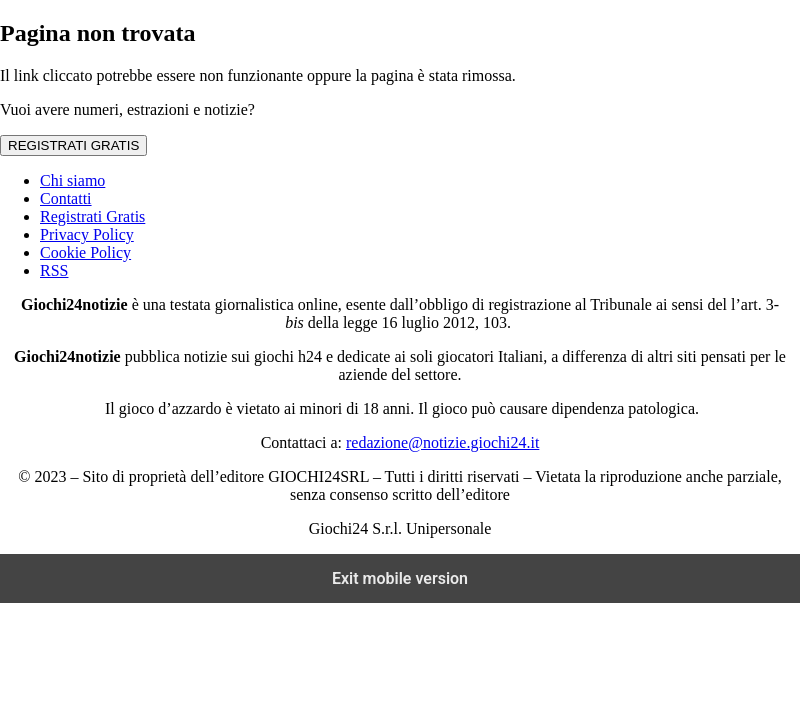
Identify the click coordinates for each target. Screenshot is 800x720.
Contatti (66, 198)
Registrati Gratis (92, 216)
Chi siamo (72, 180)
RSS (54, 270)
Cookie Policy (85, 252)
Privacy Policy (87, 234)
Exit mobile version (400, 578)
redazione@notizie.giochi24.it (442, 442)
